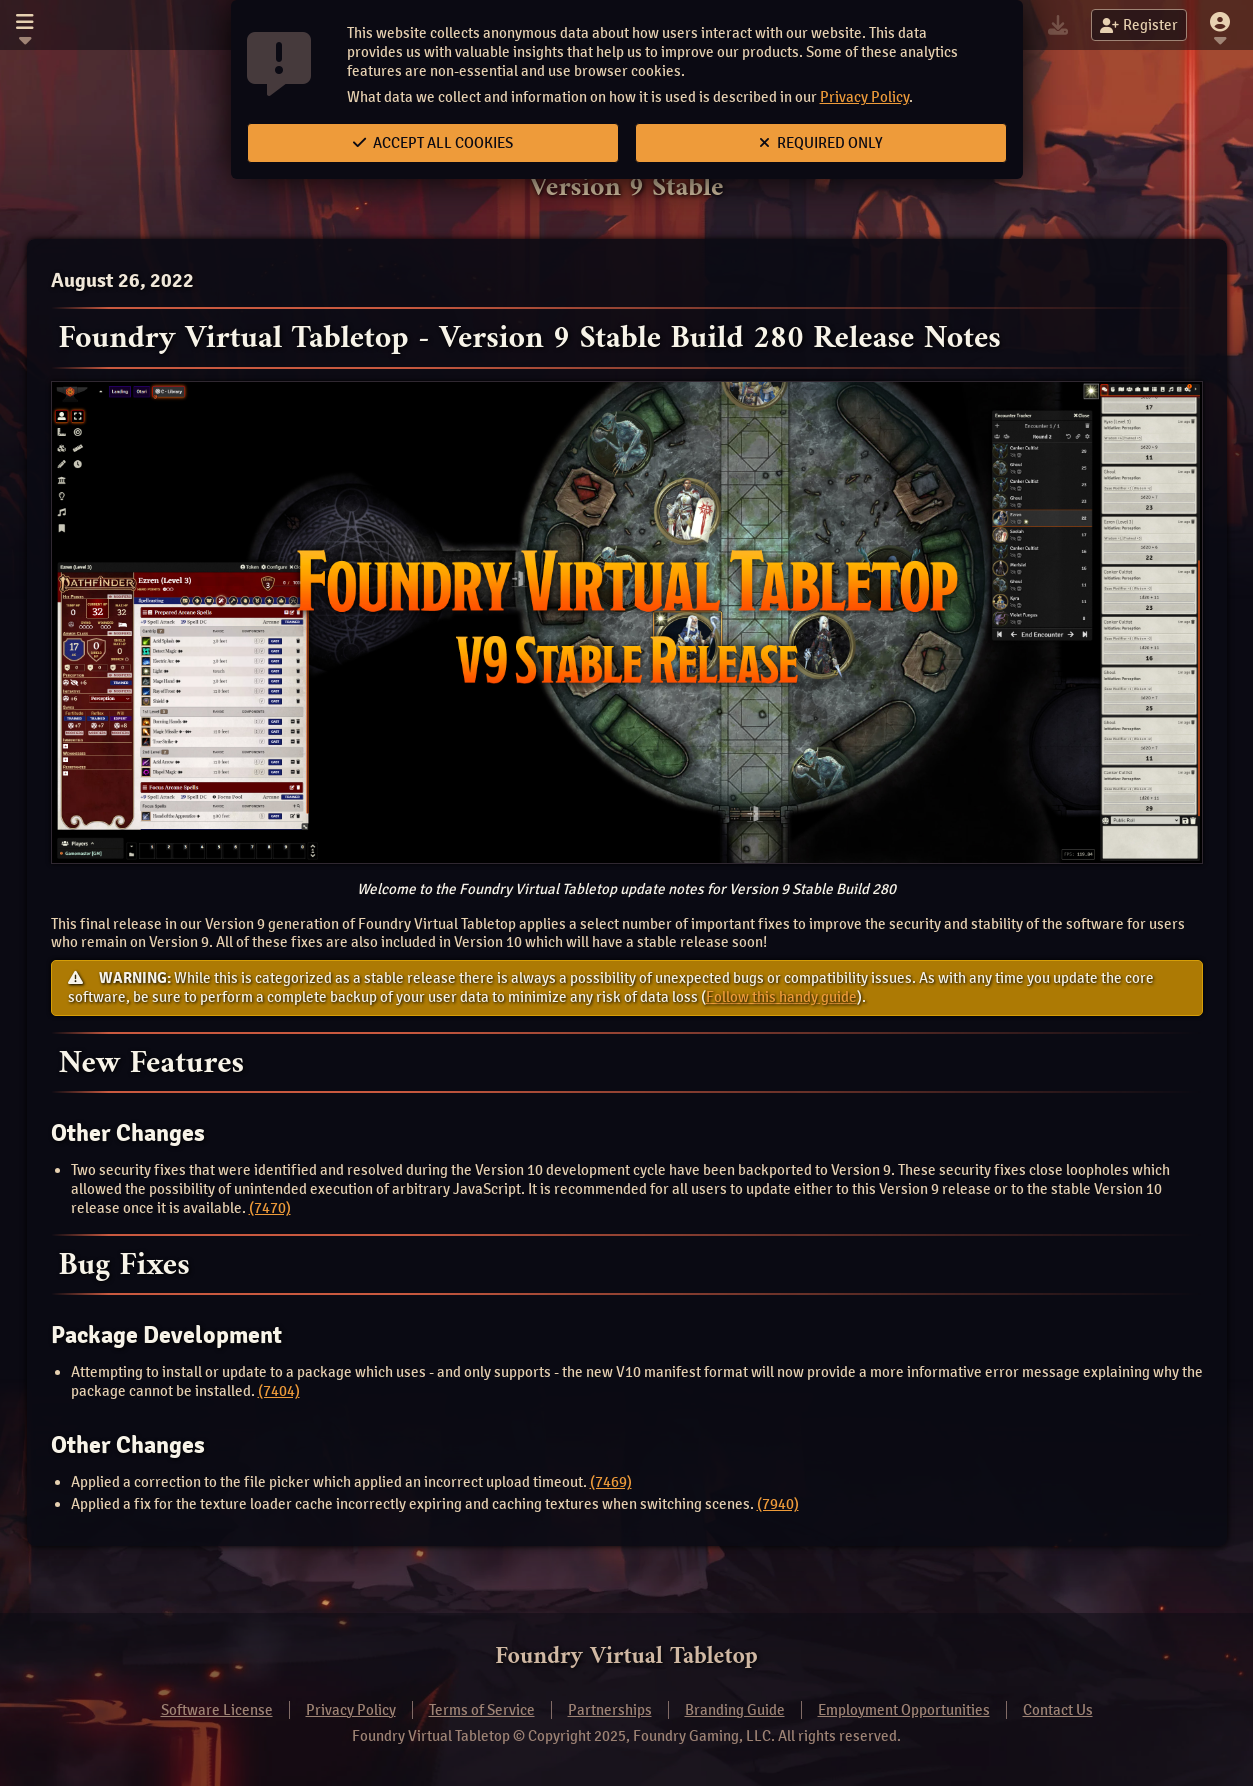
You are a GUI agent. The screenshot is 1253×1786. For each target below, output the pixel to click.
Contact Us (1058, 1710)
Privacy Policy (864, 97)
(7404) (279, 1391)
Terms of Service (482, 1710)
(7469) (611, 1482)
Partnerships (610, 1710)
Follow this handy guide (781, 997)
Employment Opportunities (904, 1710)
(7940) (778, 1504)
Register (1139, 25)
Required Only (821, 143)
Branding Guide (735, 1710)
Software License (217, 1710)
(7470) (270, 1208)
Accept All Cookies (433, 143)
